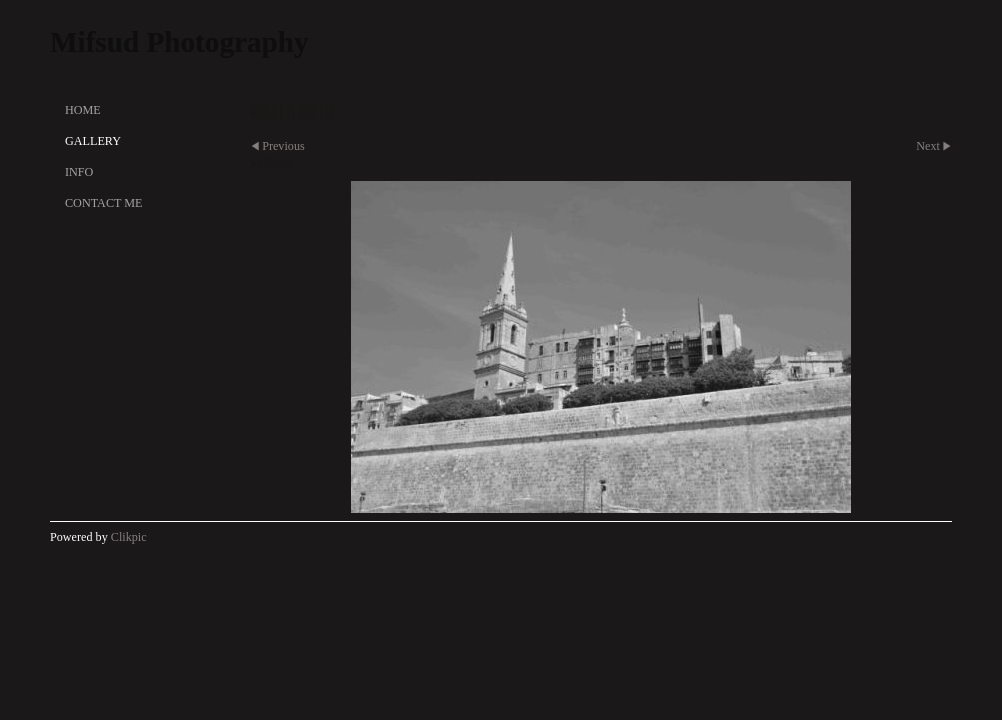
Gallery (93, 141)
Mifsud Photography (179, 42)
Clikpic (129, 537)
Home (83, 110)
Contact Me (103, 203)
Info (79, 172)
